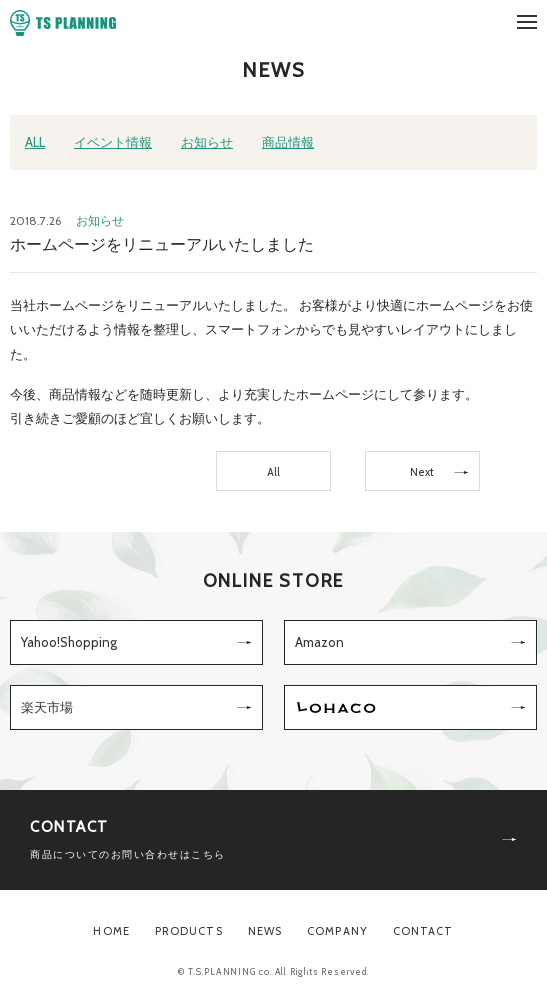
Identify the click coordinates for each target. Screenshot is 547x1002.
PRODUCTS (189, 931)
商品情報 (288, 142)
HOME (111, 931)
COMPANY (337, 931)
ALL (35, 142)
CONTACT (423, 931)
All (273, 472)
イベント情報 (113, 142)
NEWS (265, 931)
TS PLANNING (63, 23)
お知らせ (207, 142)
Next (422, 472)
